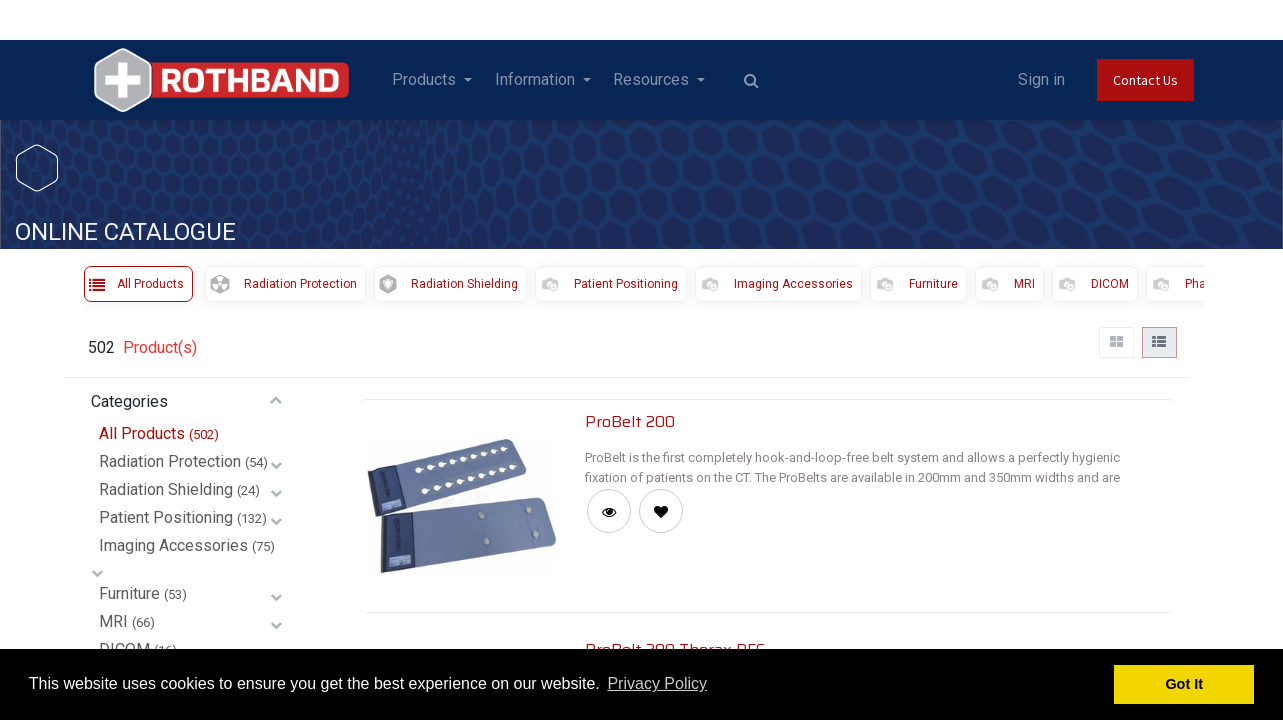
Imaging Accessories (173, 545)
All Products (142, 433)
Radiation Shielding (166, 489)
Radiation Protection (170, 461)
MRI (113, 621)
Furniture (129, 593)
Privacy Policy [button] (657, 683)
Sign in (1041, 79)
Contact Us (1145, 80)
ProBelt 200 (630, 421)
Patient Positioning (166, 517)
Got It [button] (1184, 684)
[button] (661, 511)
